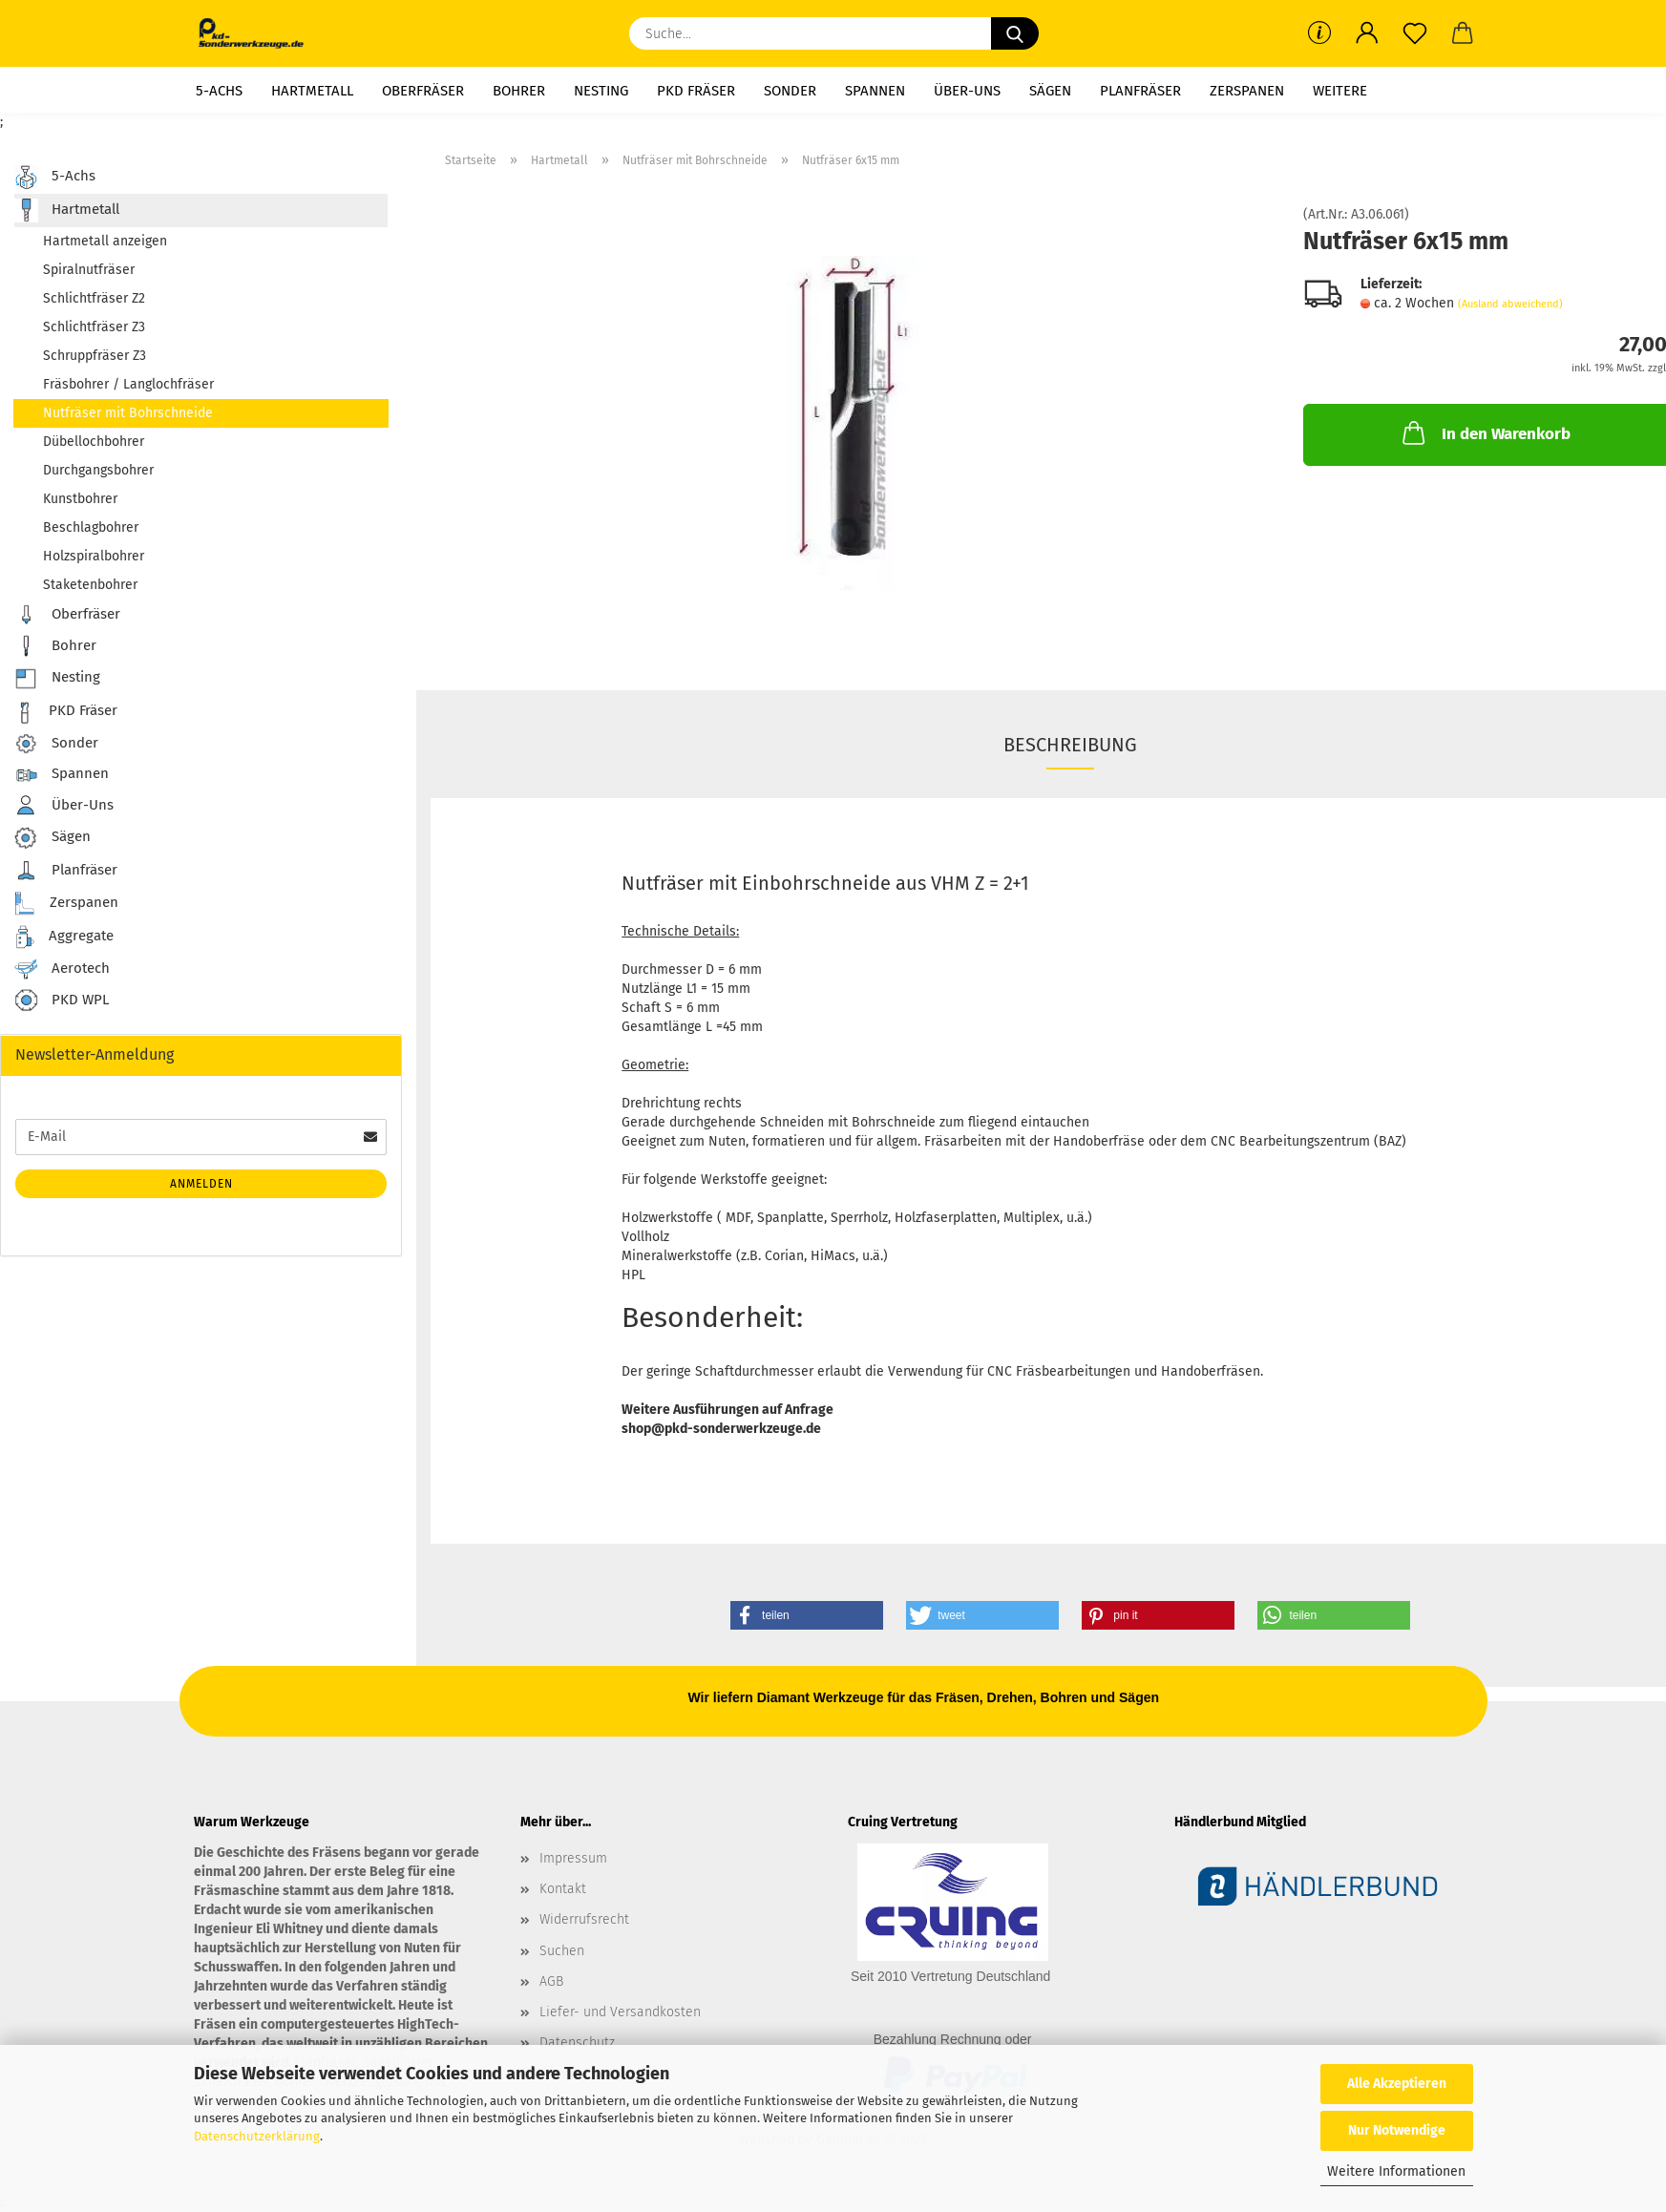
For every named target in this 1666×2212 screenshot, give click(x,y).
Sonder (790, 90)
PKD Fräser (696, 90)
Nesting (601, 90)
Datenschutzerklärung (257, 2136)
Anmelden (201, 1183)
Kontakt (562, 1889)
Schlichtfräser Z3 (94, 327)
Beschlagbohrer (90, 527)
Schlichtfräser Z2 (94, 298)
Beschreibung (1070, 744)
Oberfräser (423, 90)
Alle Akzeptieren (1396, 2083)
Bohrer (519, 90)
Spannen (875, 90)
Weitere (1340, 90)
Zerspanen (1247, 90)
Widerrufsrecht (584, 1919)
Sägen (1050, 90)
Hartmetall (312, 90)
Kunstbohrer (80, 499)
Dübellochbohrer (93, 441)
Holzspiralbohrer (93, 556)
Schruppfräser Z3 (94, 356)
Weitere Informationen (1396, 2171)
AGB (551, 1981)
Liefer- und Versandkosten (620, 2012)
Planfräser (1140, 90)
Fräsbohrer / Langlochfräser (128, 384)
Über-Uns (967, 90)
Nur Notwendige (1396, 2130)
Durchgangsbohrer (98, 470)
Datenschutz (577, 2042)
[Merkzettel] (1415, 33)
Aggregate (64, 937)
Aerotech (62, 969)
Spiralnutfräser (89, 270)
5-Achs (219, 90)
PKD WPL (61, 1001)
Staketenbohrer (90, 585)
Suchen (561, 1951)
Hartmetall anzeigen (105, 241)
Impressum (573, 1858)
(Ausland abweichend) (1510, 304)
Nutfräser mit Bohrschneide (128, 413)
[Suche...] (1015, 33)
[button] (1367, 33)
